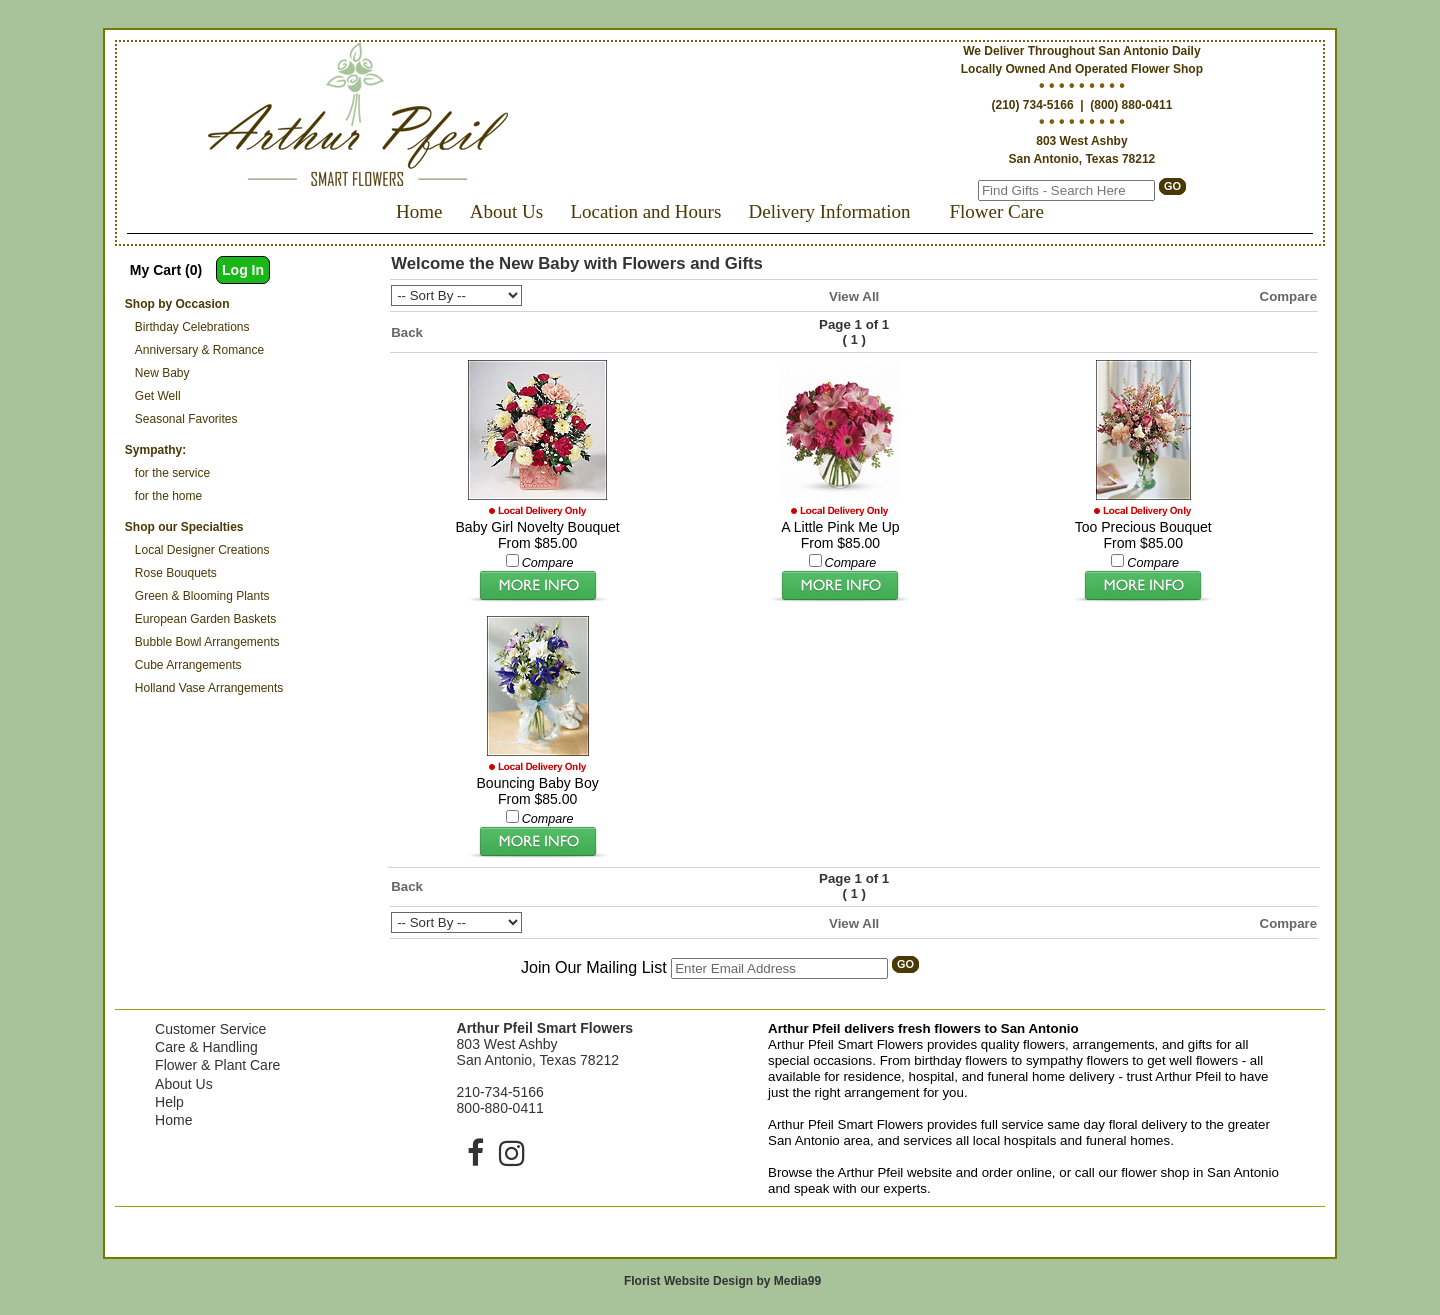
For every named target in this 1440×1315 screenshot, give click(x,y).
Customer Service (210, 1029)
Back (407, 332)
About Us (506, 211)
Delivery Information (830, 211)
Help (169, 1102)
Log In (243, 270)
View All (854, 296)
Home (419, 211)
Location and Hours (645, 211)
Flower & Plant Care (217, 1065)
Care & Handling (206, 1047)
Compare (1289, 296)
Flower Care (996, 211)
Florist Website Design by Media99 (722, 1281)
